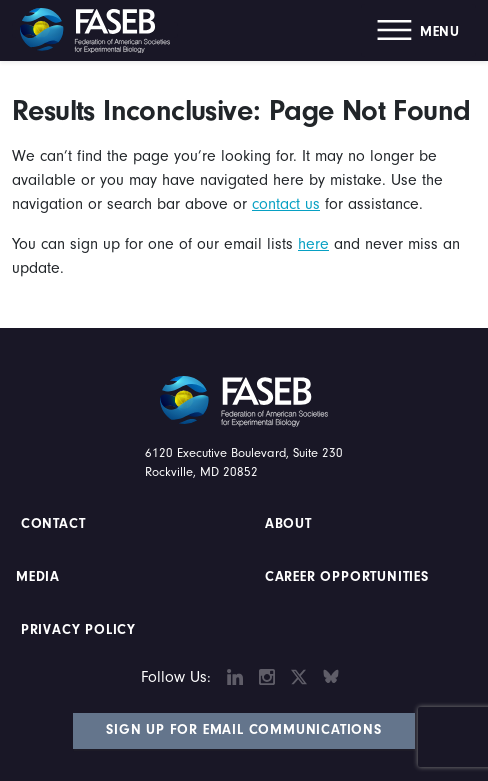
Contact (55, 524)
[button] (418, 30)
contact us (286, 204)
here (313, 244)
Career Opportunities (344, 577)
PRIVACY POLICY (78, 630)
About (288, 524)
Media (38, 577)
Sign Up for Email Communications (244, 730)
